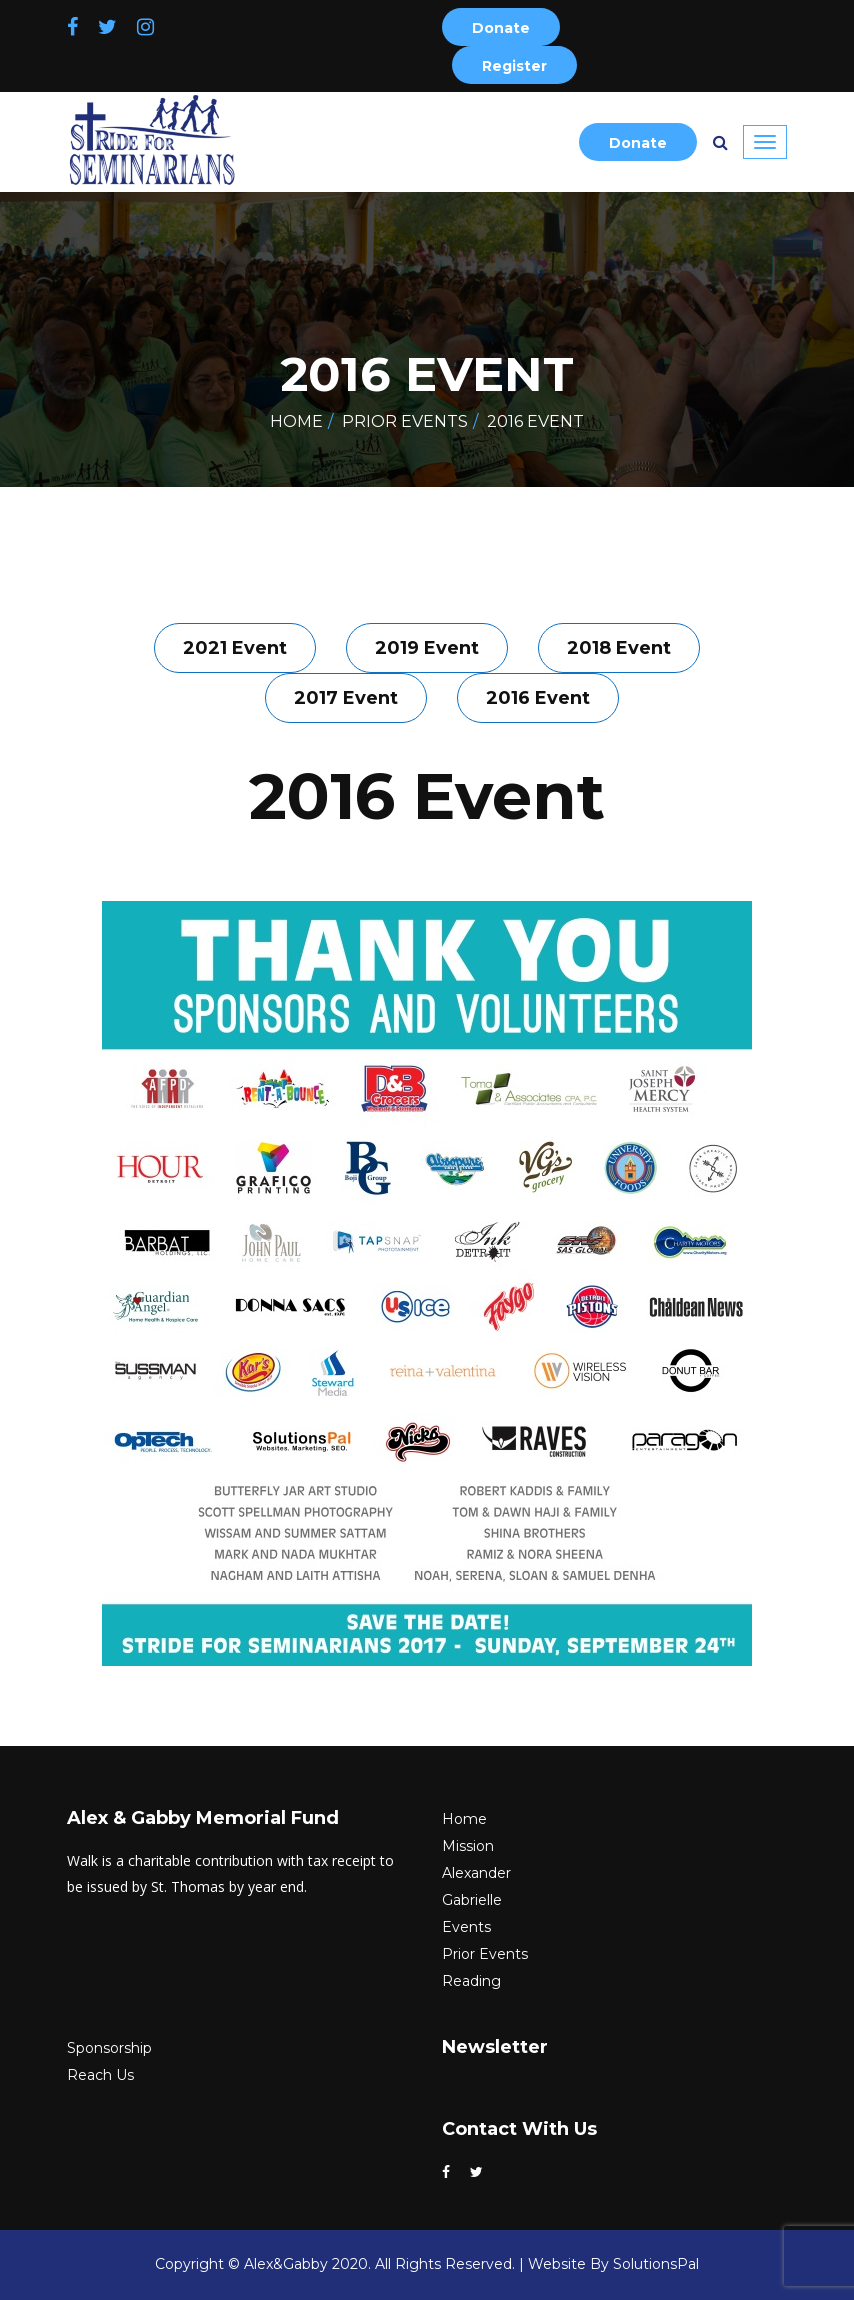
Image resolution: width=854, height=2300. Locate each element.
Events (466, 1927)
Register (514, 66)
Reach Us (100, 2075)
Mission (468, 1846)
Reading (471, 1981)
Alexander (476, 1873)
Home (296, 421)
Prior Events (405, 421)
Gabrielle (472, 1900)
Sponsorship (109, 2048)
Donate (501, 28)
